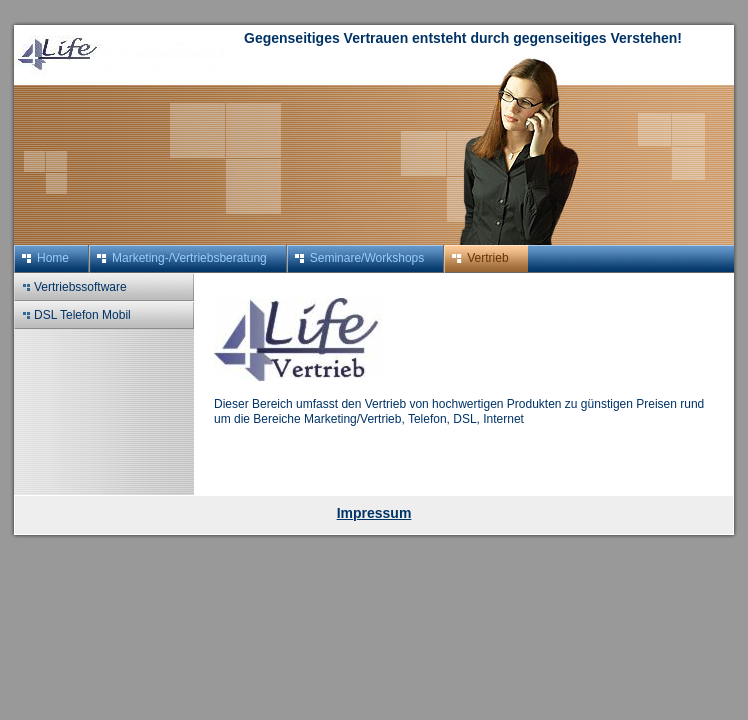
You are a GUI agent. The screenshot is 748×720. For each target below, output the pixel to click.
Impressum (374, 513)
